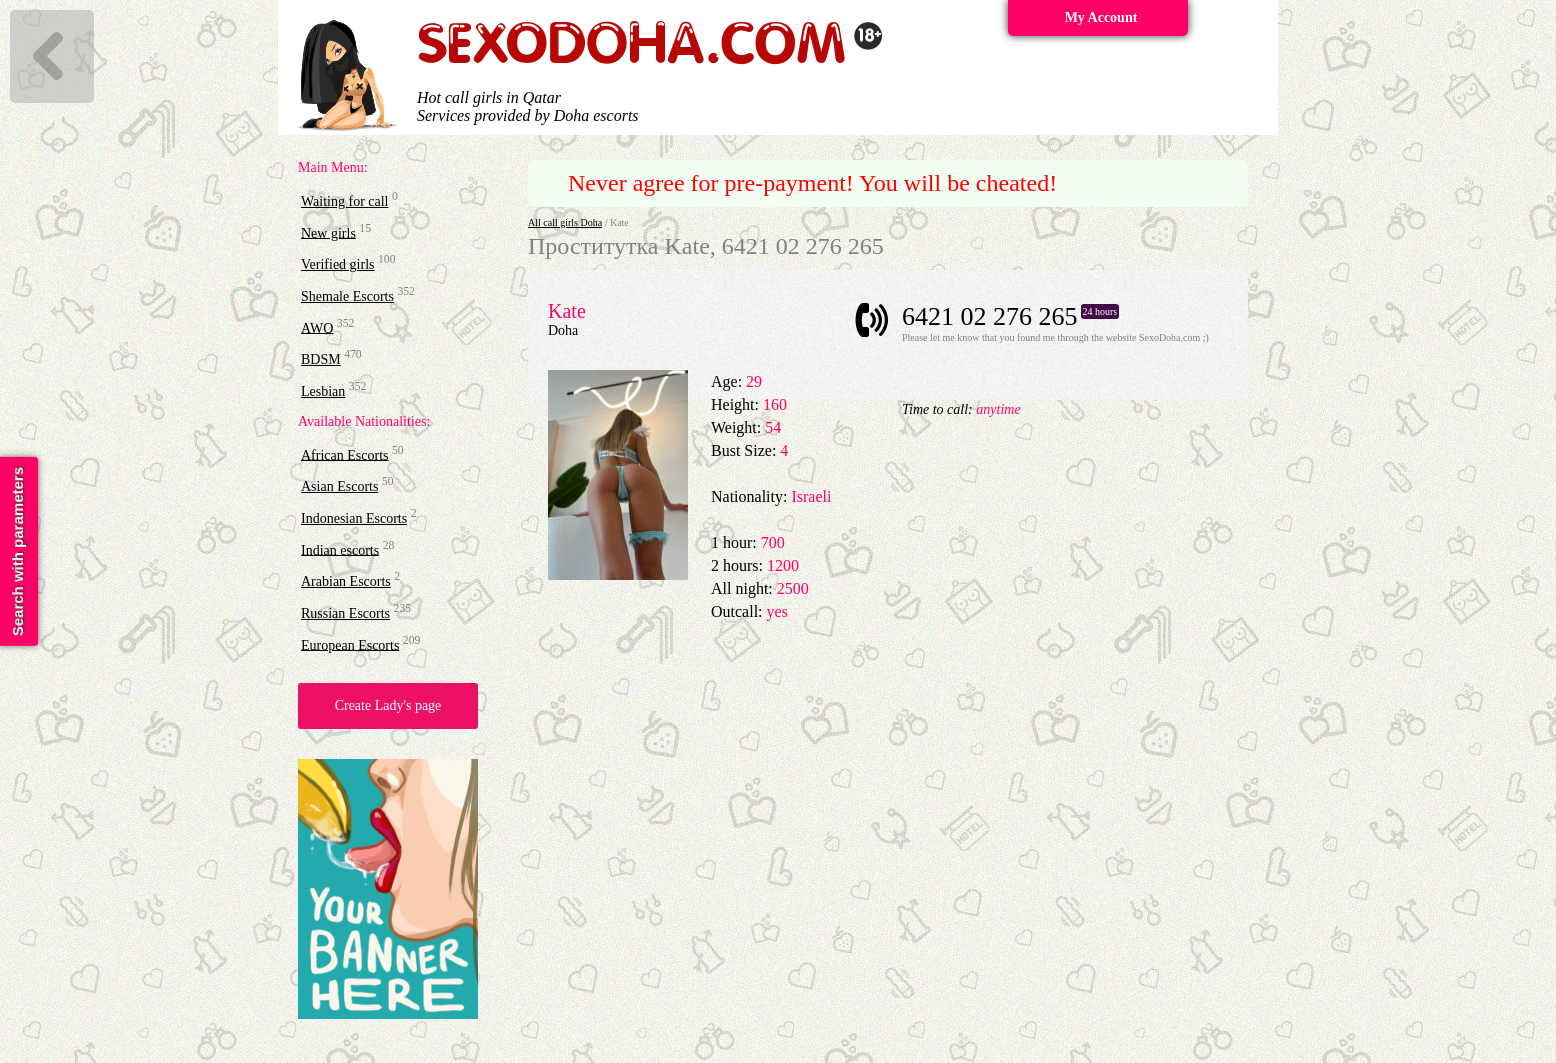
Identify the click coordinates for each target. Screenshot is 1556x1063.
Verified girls (337, 264)
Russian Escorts (345, 613)
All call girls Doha (565, 222)
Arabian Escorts (346, 581)
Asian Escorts (339, 486)
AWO (317, 327)
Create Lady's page (388, 705)
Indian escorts (340, 549)
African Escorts (344, 454)
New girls (328, 232)
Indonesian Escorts (354, 518)
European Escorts (350, 644)
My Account (1101, 17)
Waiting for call (345, 201)
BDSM (321, 359)
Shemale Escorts (347, 296)
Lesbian (323, 391)
